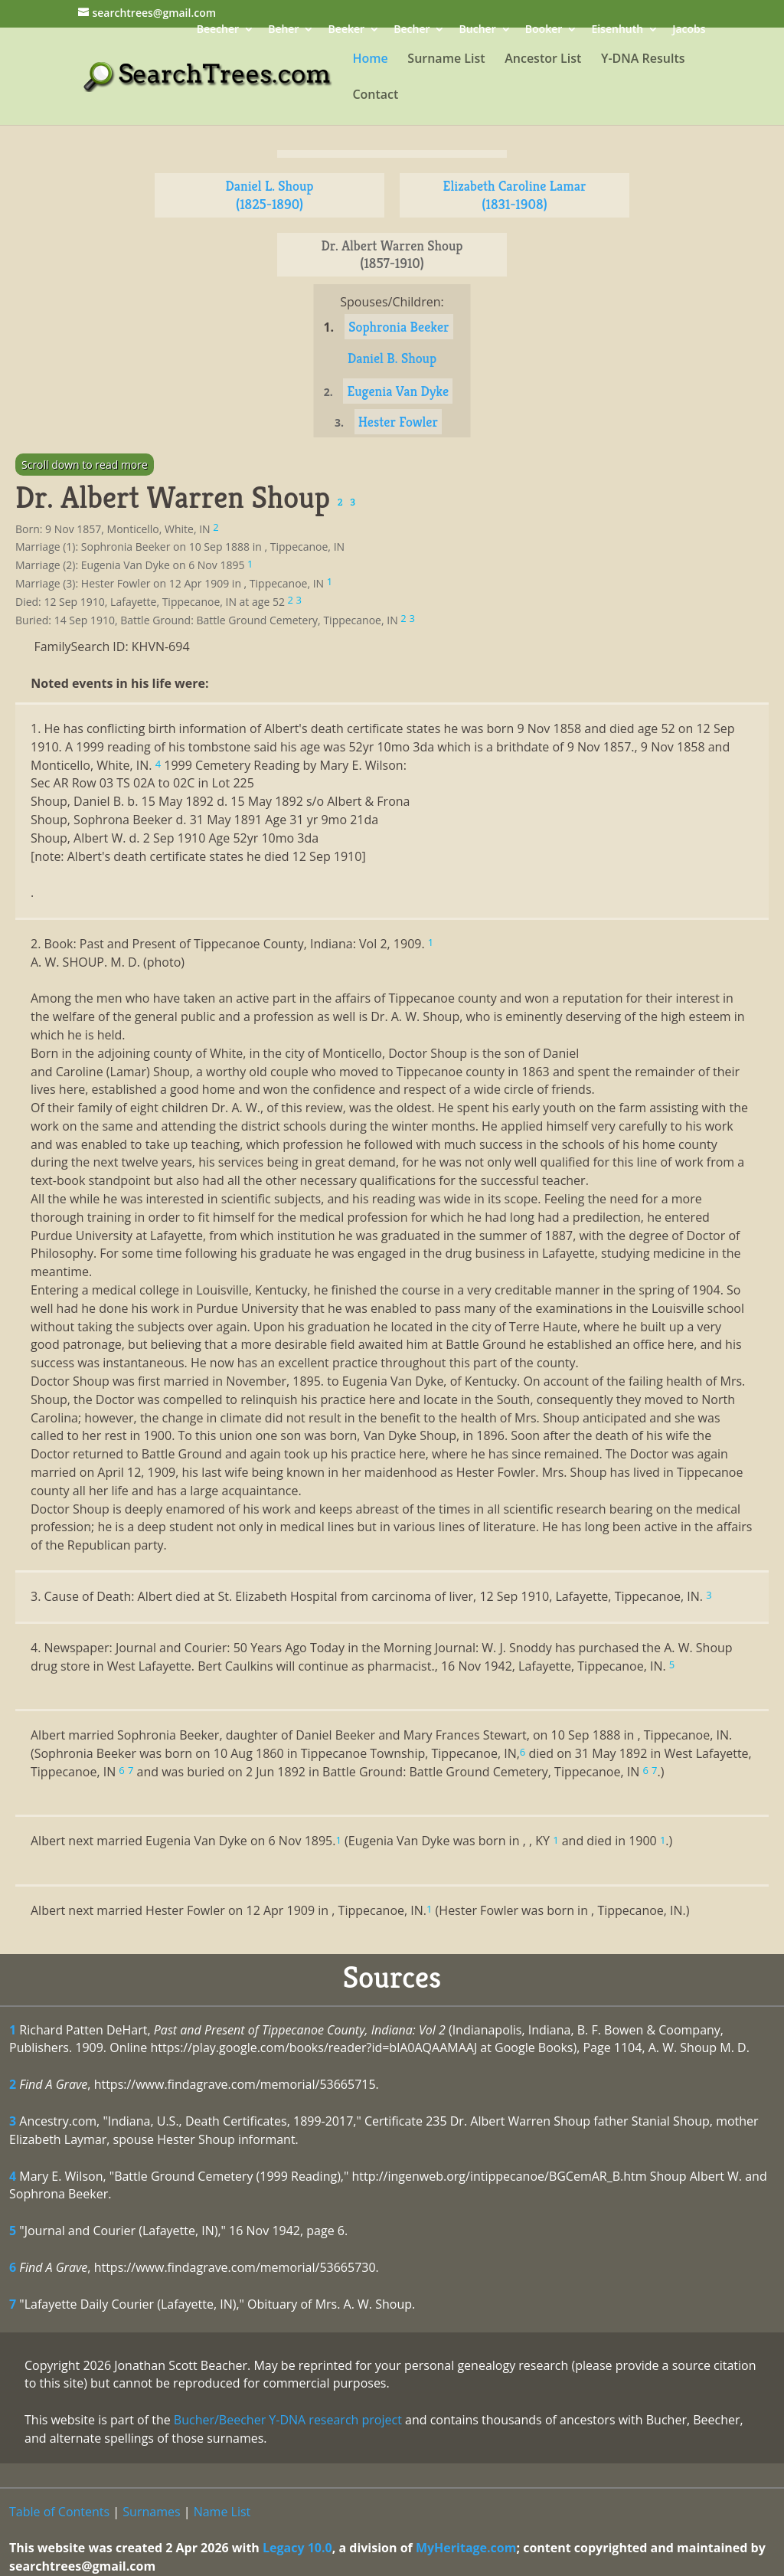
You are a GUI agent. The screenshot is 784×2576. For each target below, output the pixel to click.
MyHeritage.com (466, 2547)
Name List (222, 2511)
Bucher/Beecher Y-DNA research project (288, 2419)
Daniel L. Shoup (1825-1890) (270, 195)
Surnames (151, 2511)
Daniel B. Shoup (392, 358)
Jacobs (688, 30)
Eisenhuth (617, 30)
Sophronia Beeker (398, 327)
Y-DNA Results (643, 60)
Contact (375, 96)
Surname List (446, 60)
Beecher (218, 30)
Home (369, 60)
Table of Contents (59, 2511)
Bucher (477, 30)
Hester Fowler (398, 421)
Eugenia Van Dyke (398, 391)
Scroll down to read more (84, 464)
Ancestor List (543, 60)
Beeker (346, 30)
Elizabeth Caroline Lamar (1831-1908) (514, 195)
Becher (412, 30)
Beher (283, 30)
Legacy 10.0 (297, 2547)
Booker (543, 30)
